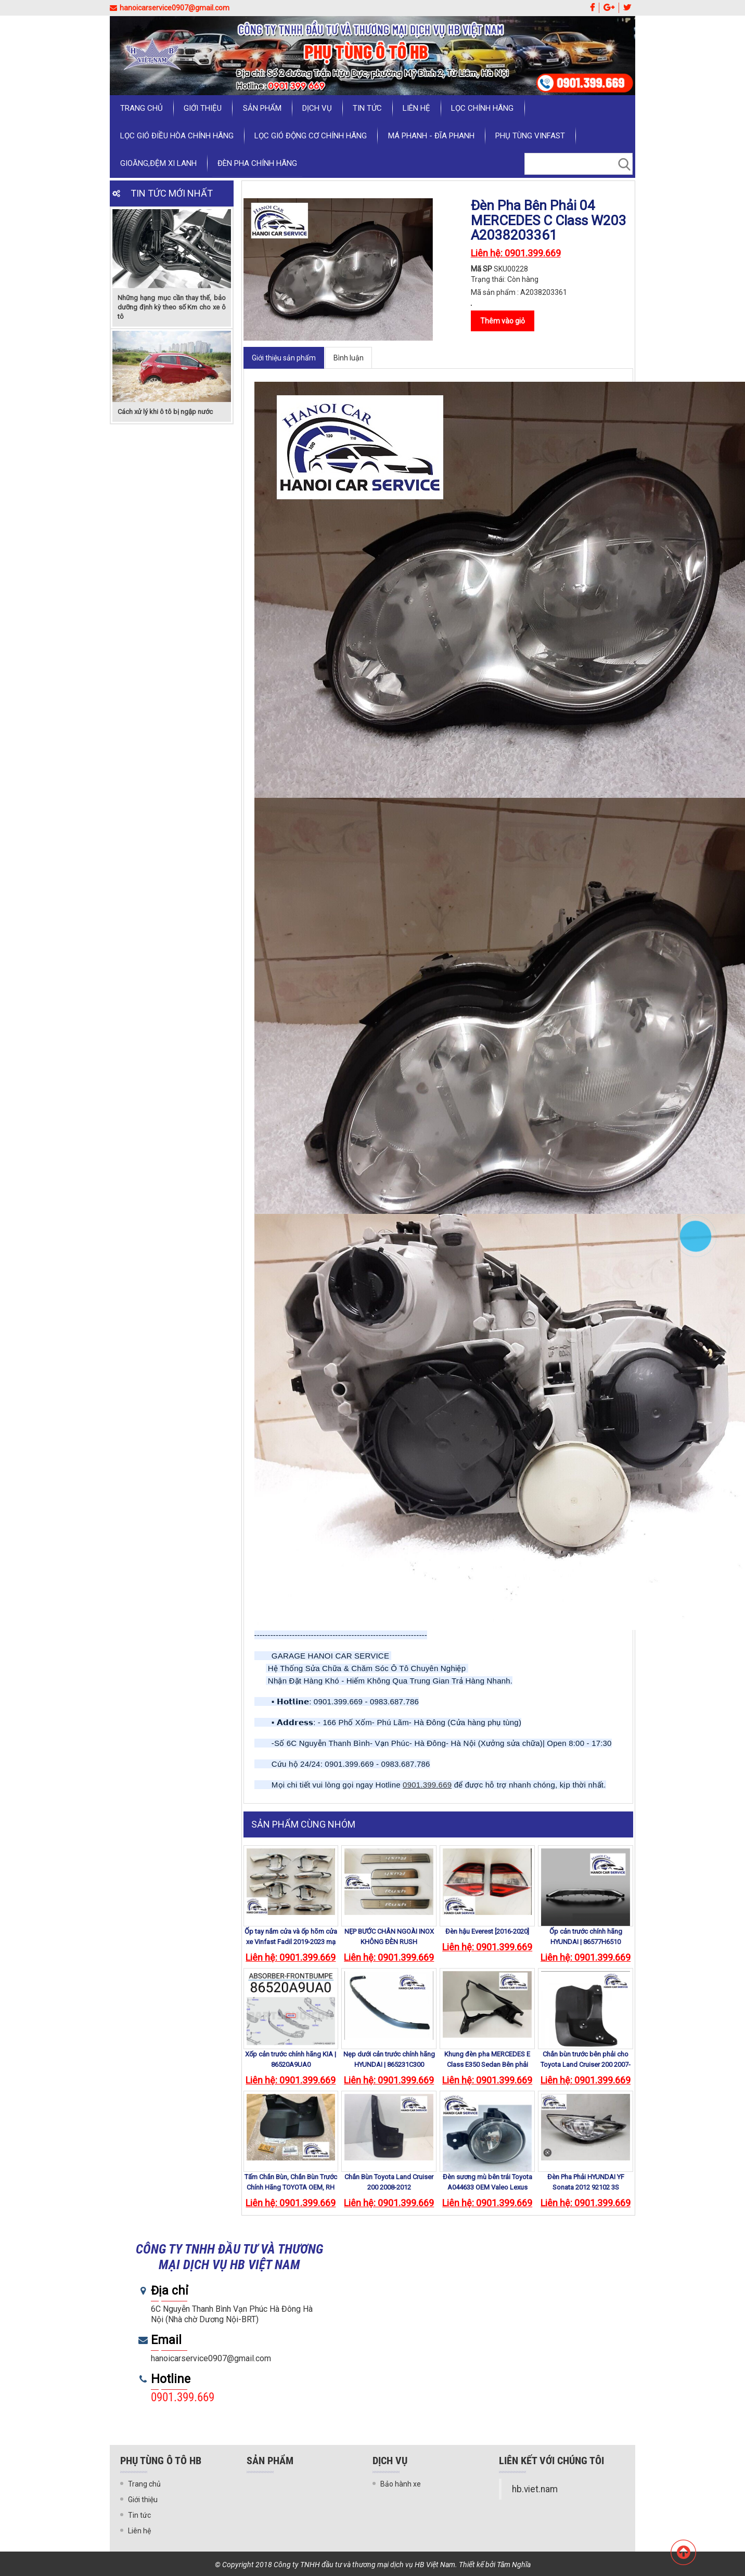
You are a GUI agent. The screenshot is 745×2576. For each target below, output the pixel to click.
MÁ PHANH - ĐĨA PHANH (431, 135)
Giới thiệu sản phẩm (284, 358)
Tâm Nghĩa (514, 2564)
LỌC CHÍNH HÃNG (482, 108)
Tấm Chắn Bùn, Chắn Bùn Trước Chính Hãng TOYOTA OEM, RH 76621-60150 (291, 2187)
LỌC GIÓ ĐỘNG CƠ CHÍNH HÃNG (310, 135)
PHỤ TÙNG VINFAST (529, 135)
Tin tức (366, 108)
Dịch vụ (316, 108)
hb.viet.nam (535, 2489)
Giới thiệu (203, 108)
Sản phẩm (261, 108)
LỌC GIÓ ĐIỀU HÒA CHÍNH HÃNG (177, 135)
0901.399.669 (427, 1784)
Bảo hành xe (400, 2484)
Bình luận (348, 358)
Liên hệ (416, 108)
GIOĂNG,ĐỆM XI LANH (158, 163)
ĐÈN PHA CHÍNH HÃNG (257, 163)
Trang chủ (141, 108)
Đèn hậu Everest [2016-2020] (487, 1931)
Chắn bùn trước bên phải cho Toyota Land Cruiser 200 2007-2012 (586, 2064)
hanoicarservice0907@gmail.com (169, 8)
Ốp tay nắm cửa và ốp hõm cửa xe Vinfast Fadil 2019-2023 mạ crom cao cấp (291, 1941)
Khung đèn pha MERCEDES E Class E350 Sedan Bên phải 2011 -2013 (487, 2064)
